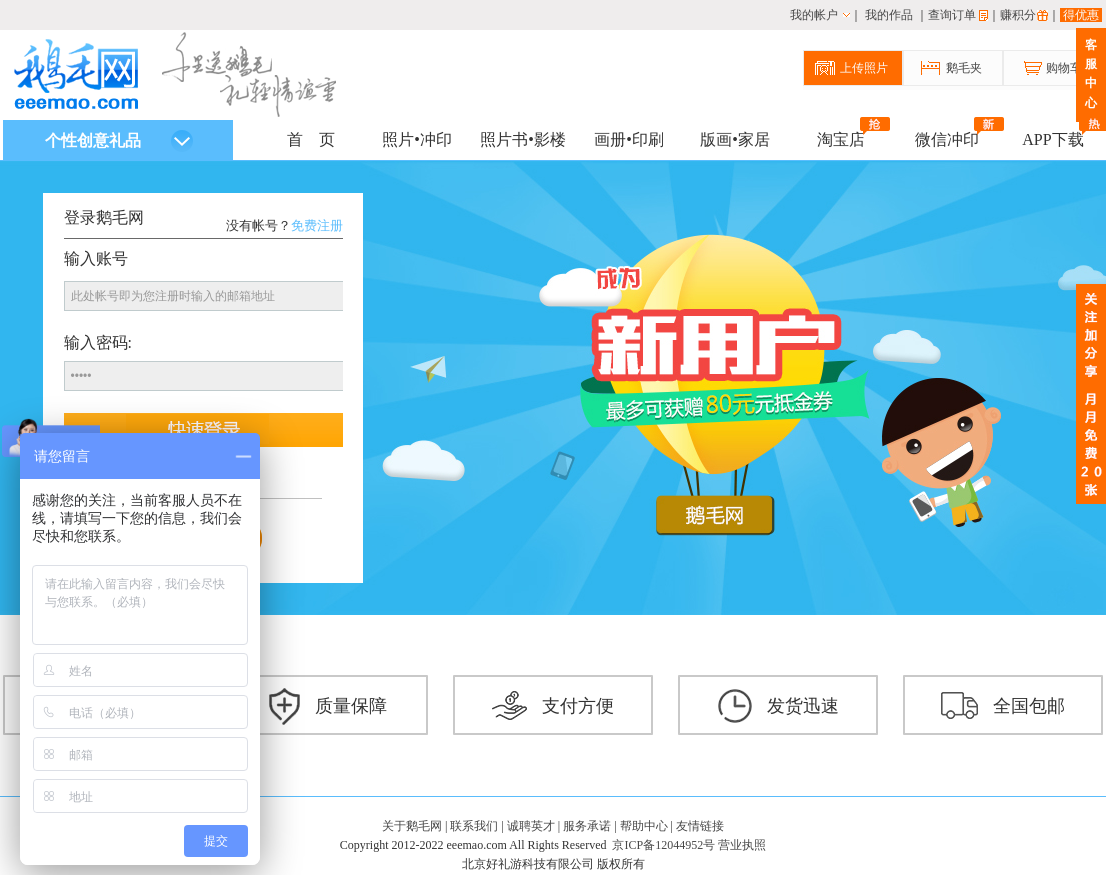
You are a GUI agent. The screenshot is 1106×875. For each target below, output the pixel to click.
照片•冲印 (417, 139)
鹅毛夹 (964, 68)
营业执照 (742, 845)
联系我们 (474, 826)
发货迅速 (778, 706)
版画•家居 (735, 139)
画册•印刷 (629, 139)
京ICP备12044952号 (663, 845)
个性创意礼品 (119, 141)
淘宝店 (841, 137)
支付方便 (553, 706)
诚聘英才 (531, 826)
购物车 (1064, 68)
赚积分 (1018, 15)
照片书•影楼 (523, 139)
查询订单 (952, 15)
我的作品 (889, 15)
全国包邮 (1003, 706)
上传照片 (864, 68)
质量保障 (328, 706)
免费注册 (317, 225)
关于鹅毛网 (412, 826)
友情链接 (700, 826)
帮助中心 (644, 826)
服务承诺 (587, 826)
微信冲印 (947, 137)
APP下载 (1052, 137)
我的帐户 (814, 15)
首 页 (311, 139)
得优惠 (1081, 15)
